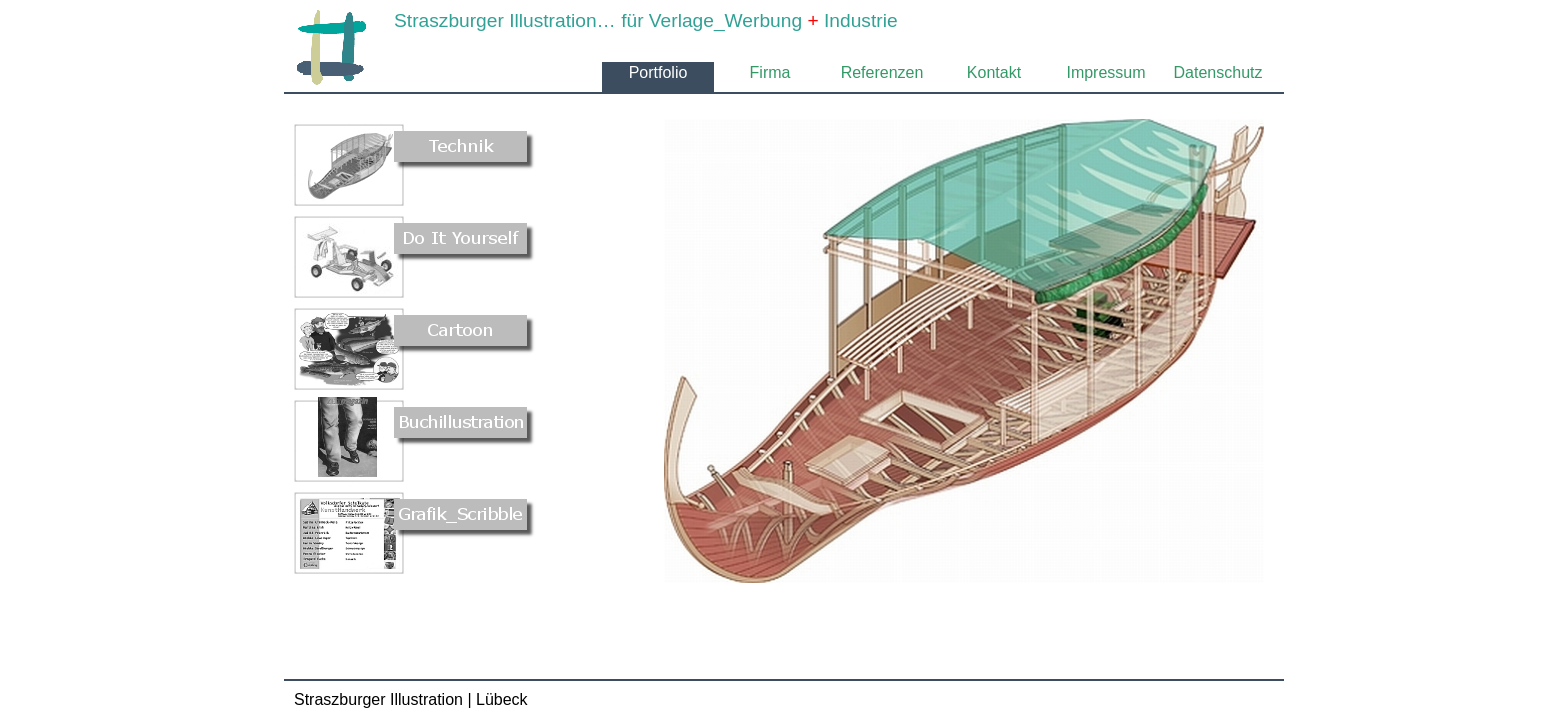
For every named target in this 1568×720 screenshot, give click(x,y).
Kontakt (994, 72)
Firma (770, 72)
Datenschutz (1218, 72)
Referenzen (882, 72)
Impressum (1105, 72)
